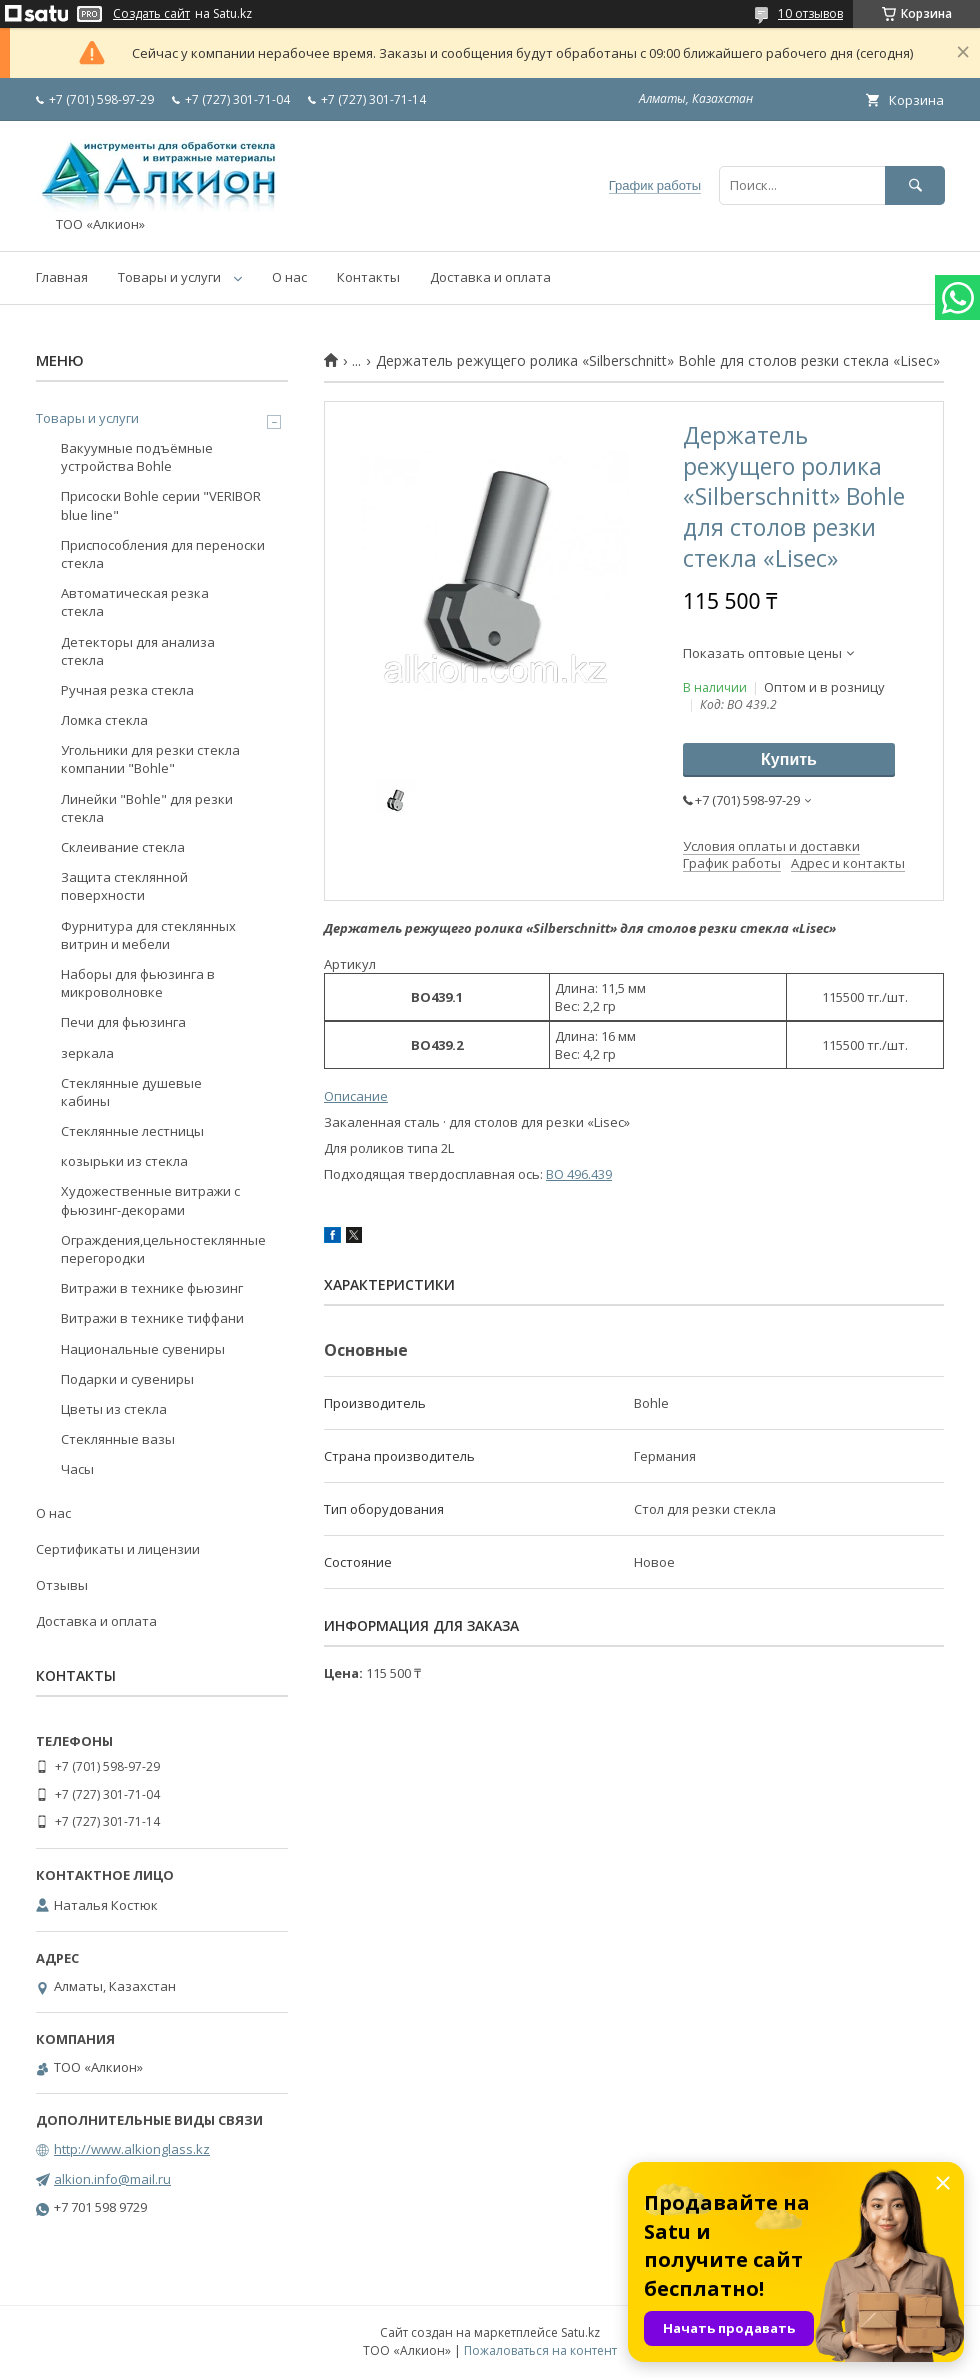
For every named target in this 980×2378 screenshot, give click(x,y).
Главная (62, 277)
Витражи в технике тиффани (152, 1318)
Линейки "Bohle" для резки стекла (147, 808)
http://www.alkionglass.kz (132, 2149)
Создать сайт (151, 14)
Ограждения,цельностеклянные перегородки (163, 1249)
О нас (289, 277)
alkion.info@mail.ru (112, 2179)
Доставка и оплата (490, 277)
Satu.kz (580, 2332)
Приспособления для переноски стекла (163, 554)
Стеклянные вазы (118, 1439)
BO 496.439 (579, 1174)
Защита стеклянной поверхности (124, 886)
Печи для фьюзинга (123, 1022)
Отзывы (62, 1585)
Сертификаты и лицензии (118, 1549)
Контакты (368, 277)
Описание (356, 1096)
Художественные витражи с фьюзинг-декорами (150, 1200)
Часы (77, 1469)
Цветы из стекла (114, 1409)
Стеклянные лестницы (132, 1131)
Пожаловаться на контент (540, 2350)
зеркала (87, 1053)
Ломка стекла (104, 720)
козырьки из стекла (124, 1161)
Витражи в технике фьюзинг (152, 1288)
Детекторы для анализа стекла (138, 651)
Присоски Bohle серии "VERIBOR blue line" (161, 505)
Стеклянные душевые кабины (131, 1092)
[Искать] (915, 185)
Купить (789, 759)
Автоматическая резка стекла (135, 602)
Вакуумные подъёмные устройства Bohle (137, 457)
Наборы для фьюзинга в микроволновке (138, 983)
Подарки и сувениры (127, 1379)
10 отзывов (810, 13)
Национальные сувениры (143, 1349)
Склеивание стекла (123, 847)
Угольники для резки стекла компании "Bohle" (150, 759)
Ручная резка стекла (127, 690)
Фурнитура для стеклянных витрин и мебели (148, 935)
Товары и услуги (169, 277)
